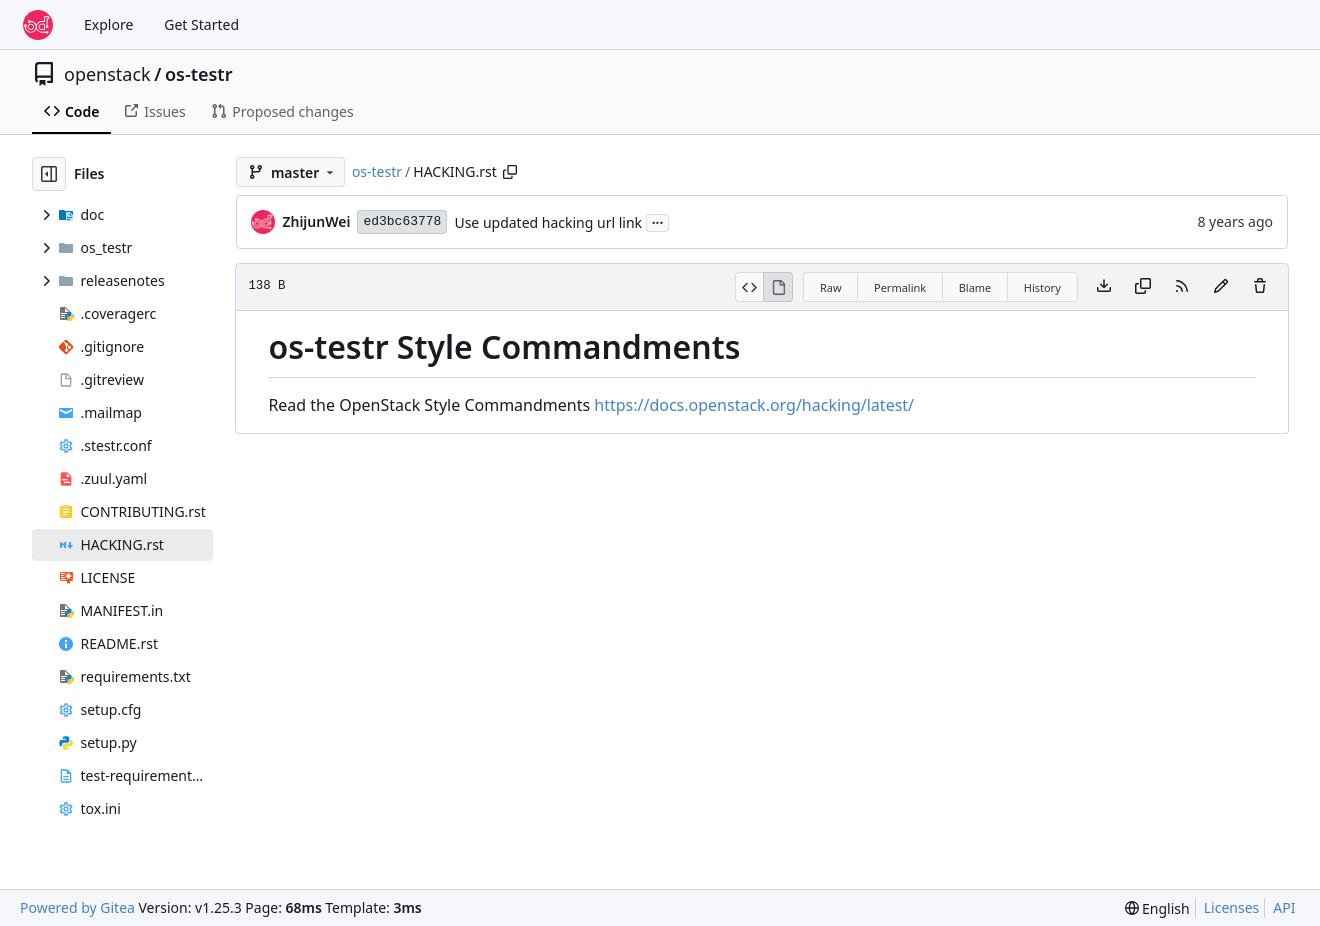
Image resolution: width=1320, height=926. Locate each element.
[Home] (38, 25)
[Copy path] (510, 172)
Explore (108, 24)
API (1284, 907)
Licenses (1232, 907)
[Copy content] (1143, 287)
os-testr (199, 74)
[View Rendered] (778, 287)
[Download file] (1104, 287)
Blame (975, 287)
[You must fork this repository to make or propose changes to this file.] (1221, 287)
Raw (831, 287)
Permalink (900, 287)
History (1042, 287)
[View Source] (749, 287)
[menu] (1157, 908)
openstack (107, 74)
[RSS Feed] (1182, 287)
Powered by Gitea (77, 907)
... (658, 221)
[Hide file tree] (49, 174)
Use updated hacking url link (548, 222)
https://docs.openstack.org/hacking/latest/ (754, 405)
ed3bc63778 (402, 221)
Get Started (201, 24)
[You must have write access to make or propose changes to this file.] (1260, 287)
